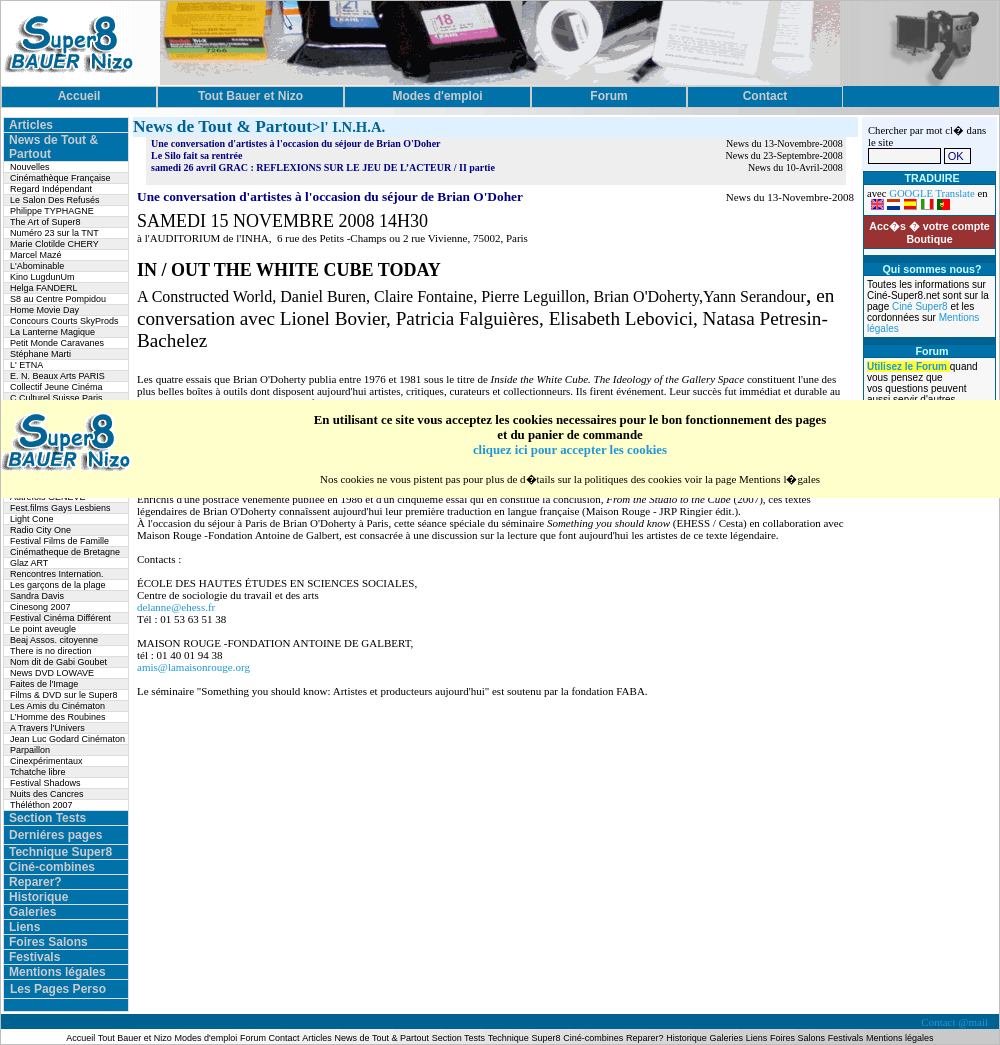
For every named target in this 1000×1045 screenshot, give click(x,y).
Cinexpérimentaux (46, 761)
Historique (38, 897)
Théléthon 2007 (41, 805)
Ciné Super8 (921, 306)
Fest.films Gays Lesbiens (60, 508)
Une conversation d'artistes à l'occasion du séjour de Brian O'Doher (296, 143)
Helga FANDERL (44, 288)
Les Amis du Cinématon (57, 706)
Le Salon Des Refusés (55, 200)
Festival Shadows (45, 783)
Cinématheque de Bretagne (65, 552)
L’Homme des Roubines (58, 717)
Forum (254, 1038)
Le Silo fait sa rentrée (196, 155)
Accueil (81, 1038)
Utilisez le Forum (908, 366)
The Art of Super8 (45, 222)
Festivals (34, 957)
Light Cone (32, 519)
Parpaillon (30, 750)
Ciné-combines (52, 867)
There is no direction (51, 651)
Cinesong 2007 (40, 607)
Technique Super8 (60, 852)
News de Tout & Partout (382, 1038)
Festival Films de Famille (59, 541)
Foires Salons (48, 942)
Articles (31, 125)
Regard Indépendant (51, 189)
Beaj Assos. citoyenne (54, 640)
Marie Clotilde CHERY (54, 244)
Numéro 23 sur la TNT (54, 233)
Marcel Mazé (36, 255)
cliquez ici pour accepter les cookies (570, 450)
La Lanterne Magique (52, 332)
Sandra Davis (37, 596)
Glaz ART (29, 563)
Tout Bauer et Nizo (135, 1038)
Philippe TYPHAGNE (52, 211)
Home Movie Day (44, 310)
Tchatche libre (38, 772)
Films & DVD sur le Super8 (64, 695)
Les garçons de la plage (58, 585)
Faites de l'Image (44, 684)
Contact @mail (955, 1022)
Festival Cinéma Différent (60, 618)
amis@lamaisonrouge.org (193, 667)
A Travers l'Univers (47, 728)
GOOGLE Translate (932, 193)
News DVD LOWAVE (52, 673)
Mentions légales (57, 972)
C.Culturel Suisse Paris (56, 398)
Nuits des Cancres (47, 794)
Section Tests (47, 818)
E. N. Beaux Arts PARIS (57, 376)
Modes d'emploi (206, 1038)
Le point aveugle (43, 629)
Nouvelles (30, 167)
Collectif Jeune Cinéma (56, 387)
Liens (24, 927)
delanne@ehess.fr (176, 607)
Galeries (32, 912)
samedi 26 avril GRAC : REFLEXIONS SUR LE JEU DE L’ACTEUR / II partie (323, 167)
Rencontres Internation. (57, 574)
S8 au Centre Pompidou (58, 299)
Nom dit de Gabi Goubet (58, 662)
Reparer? (35, 882)
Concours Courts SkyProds (64, 321)
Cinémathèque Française (60, 178)
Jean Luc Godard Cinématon (67, 739)
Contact (284, 1038)
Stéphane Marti (40, 354)
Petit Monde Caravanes (57, 343)
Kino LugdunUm (42, 277)
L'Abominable (37, 266)
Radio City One (40, 530)
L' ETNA (26, 365)
